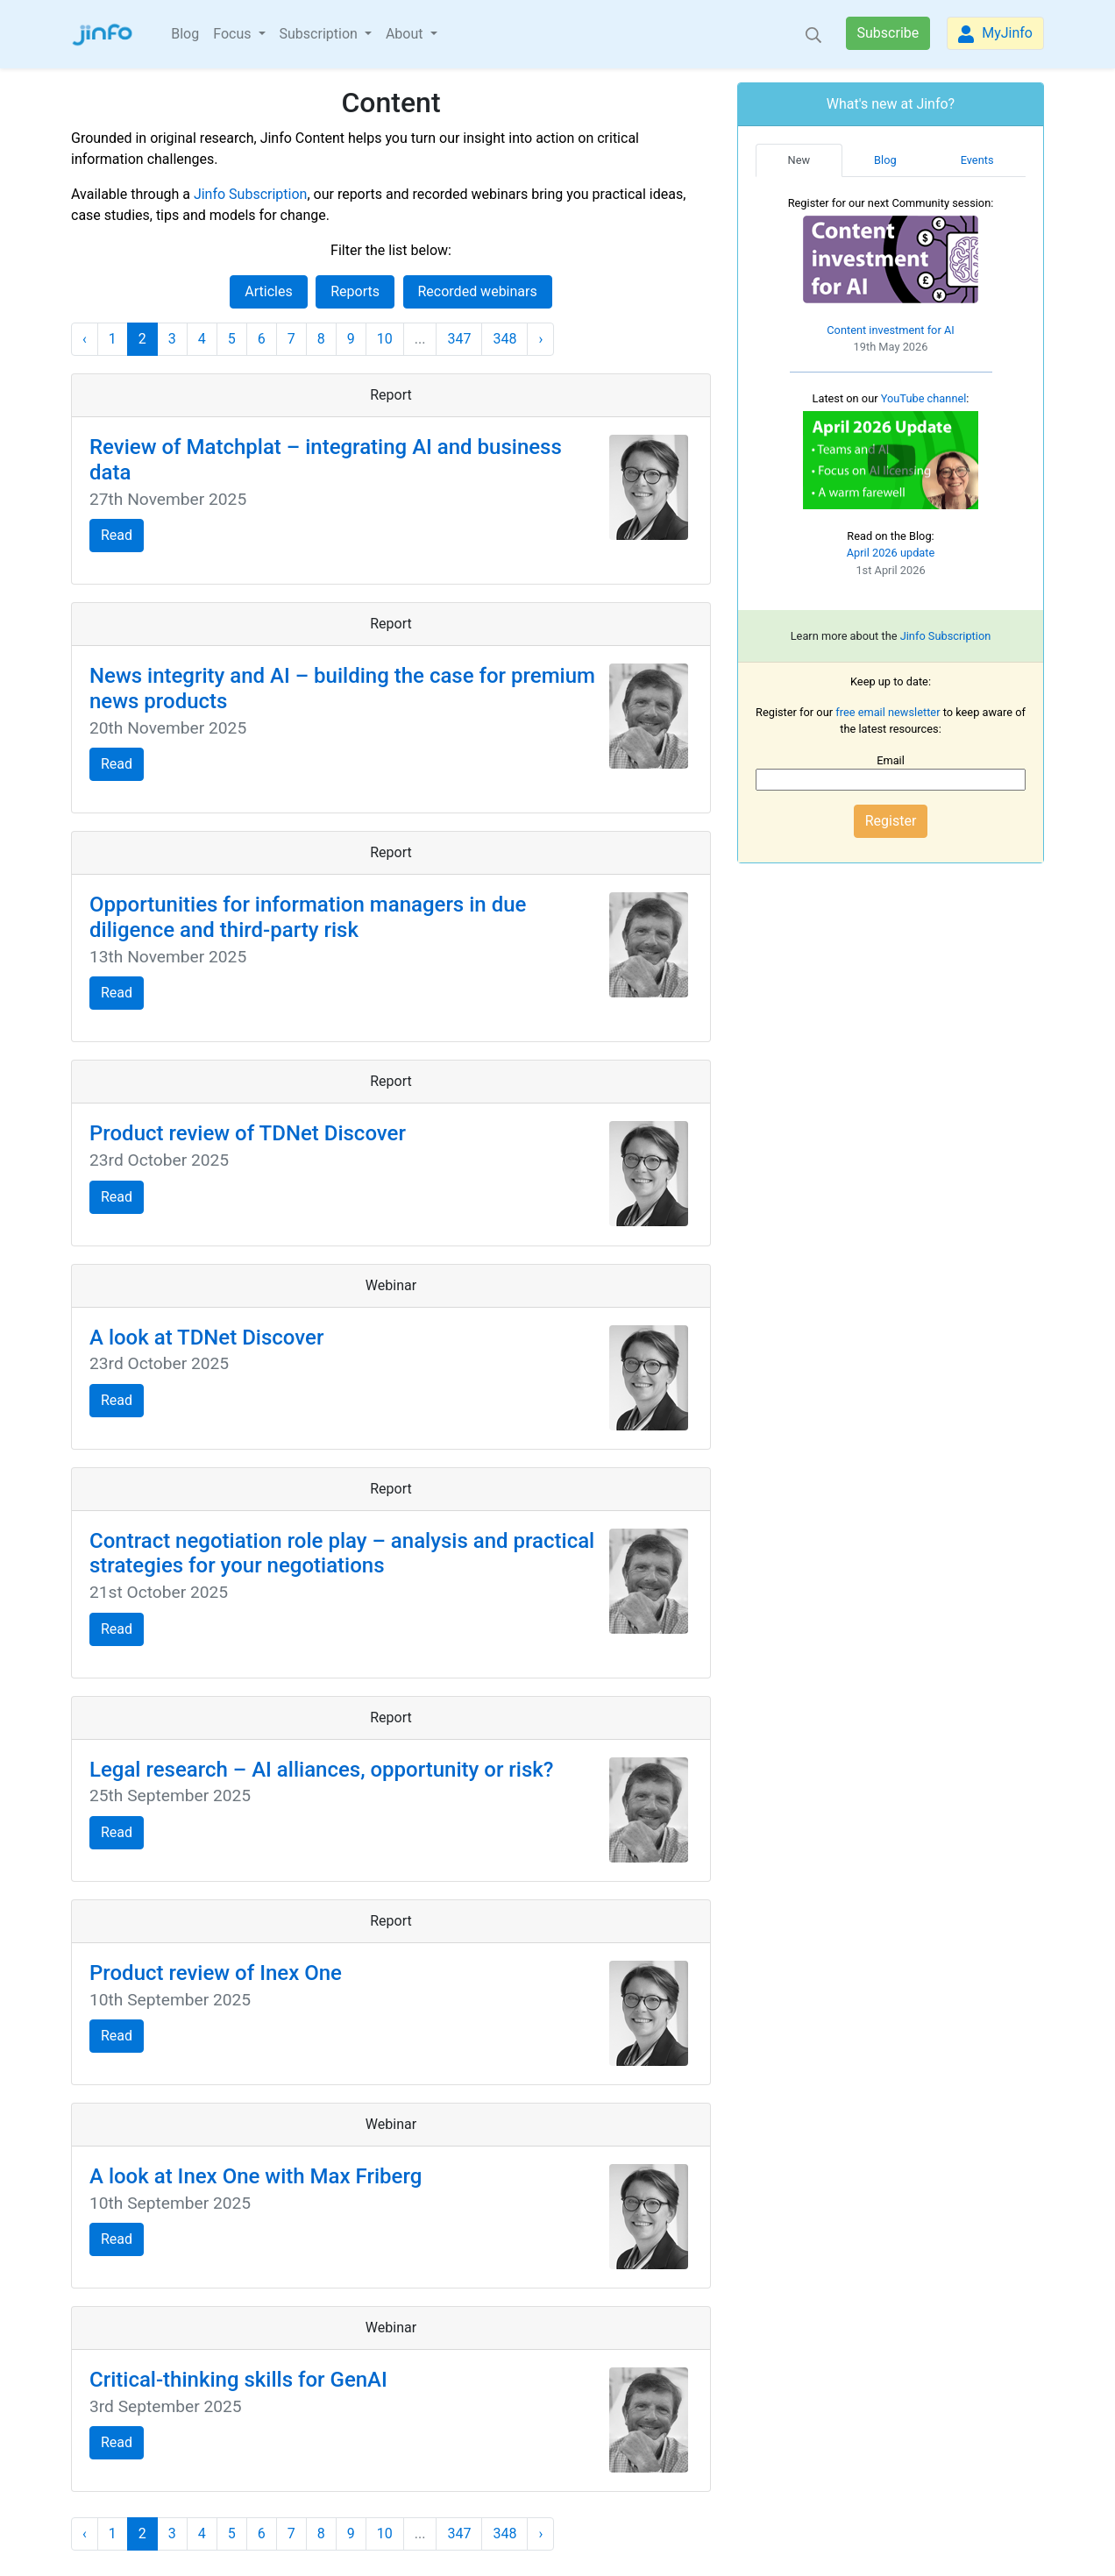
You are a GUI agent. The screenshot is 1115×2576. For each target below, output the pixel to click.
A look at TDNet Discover (206, 1337)
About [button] (406, 33)
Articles (268, 291)
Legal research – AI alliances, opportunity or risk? (321, 1769)
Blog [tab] (885, 160)
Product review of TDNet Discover (247, 1133)
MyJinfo (995, 34)
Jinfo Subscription (251, 194)
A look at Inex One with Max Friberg (255, 2176)
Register (891, 821)
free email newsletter (887, 712)
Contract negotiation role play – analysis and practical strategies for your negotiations (341, 1554)
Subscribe (888, 33)
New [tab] (799, 160)
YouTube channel (924, 398)
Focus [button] (233, 33)
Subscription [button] (320, 33)
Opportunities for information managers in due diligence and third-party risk (307, 917)
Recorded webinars (478, 291)
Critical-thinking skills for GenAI (238, 2379)
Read (116, 535)
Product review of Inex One (215, 1973)
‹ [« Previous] (84, 338)
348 (504, 338)
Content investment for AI (891, 330)
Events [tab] (977, 160)
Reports (355, 291)
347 (459, 338)
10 (385, 338)
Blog (185, 33)
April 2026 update (891, 552)
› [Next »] (540, 338)
